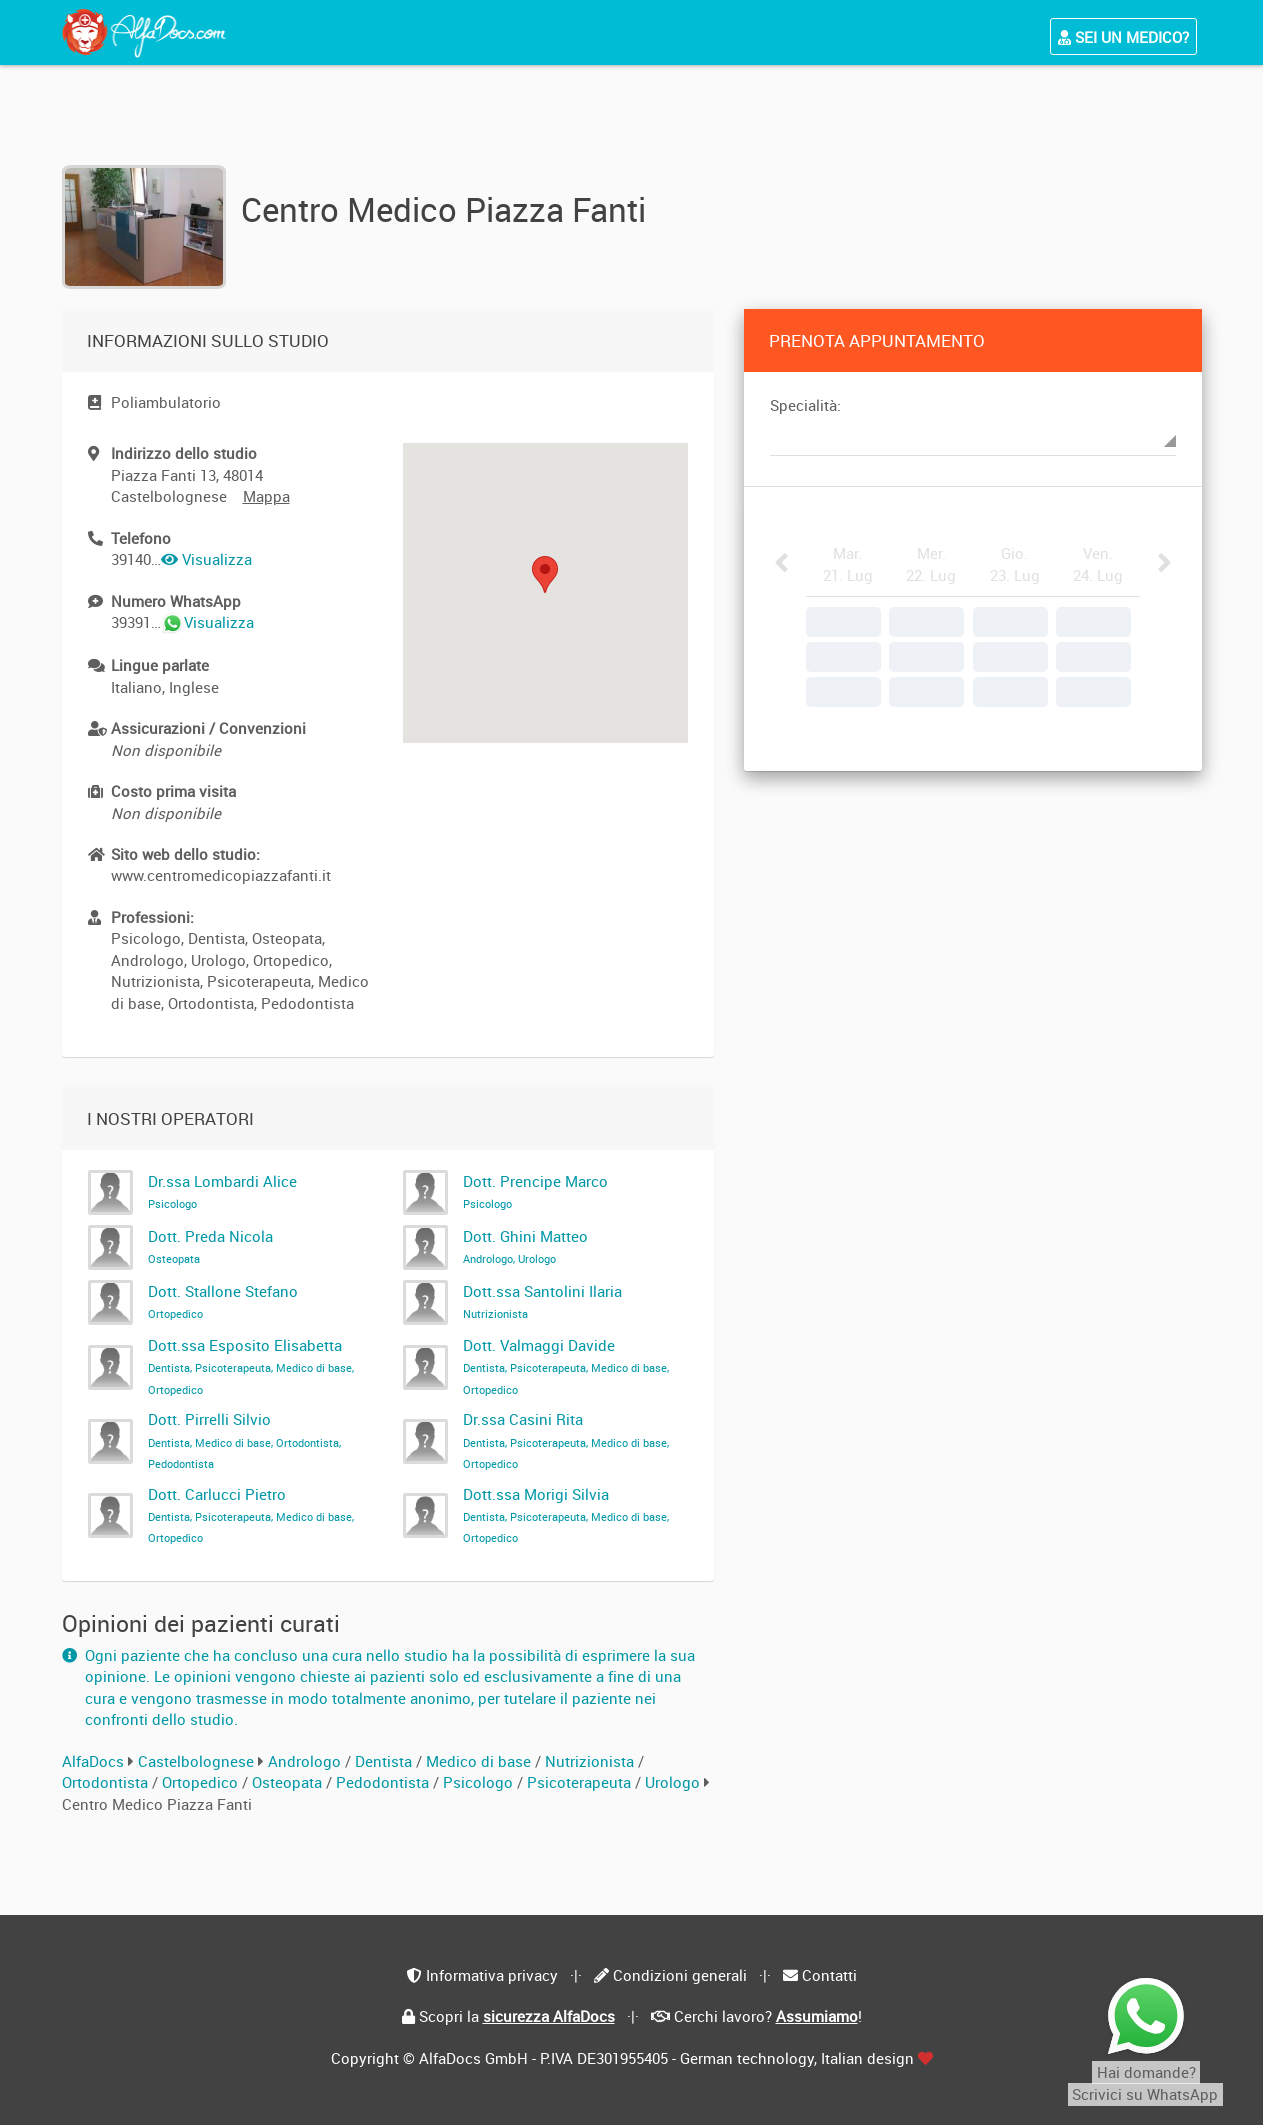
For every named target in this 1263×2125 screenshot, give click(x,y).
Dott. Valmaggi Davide (566, 1366)
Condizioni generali (680, 1975)
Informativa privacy (492, 1975)
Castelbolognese (196, 1761)
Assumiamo (817, 2016)
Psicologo (480, 1782)
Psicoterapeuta (581, 1782)
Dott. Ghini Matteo (525, 1246)
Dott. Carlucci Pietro (251, 1515)
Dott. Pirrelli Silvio (244, 1440)
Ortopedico (202, 1782)
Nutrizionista (591, 1761)
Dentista (385, 1761)
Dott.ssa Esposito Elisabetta (251, 1366)
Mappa (266, 496)
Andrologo (306, 1761)
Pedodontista (384, 1782)
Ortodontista (107, 1782)
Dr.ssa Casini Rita (566, 1440)
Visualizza (206, 559)
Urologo (674, 1782)
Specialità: (805, 405)
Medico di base (480, 1761)
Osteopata (289, 1782)
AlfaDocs (93, 1761)
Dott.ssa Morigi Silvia (566, 1515)
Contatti (829, 1975)
